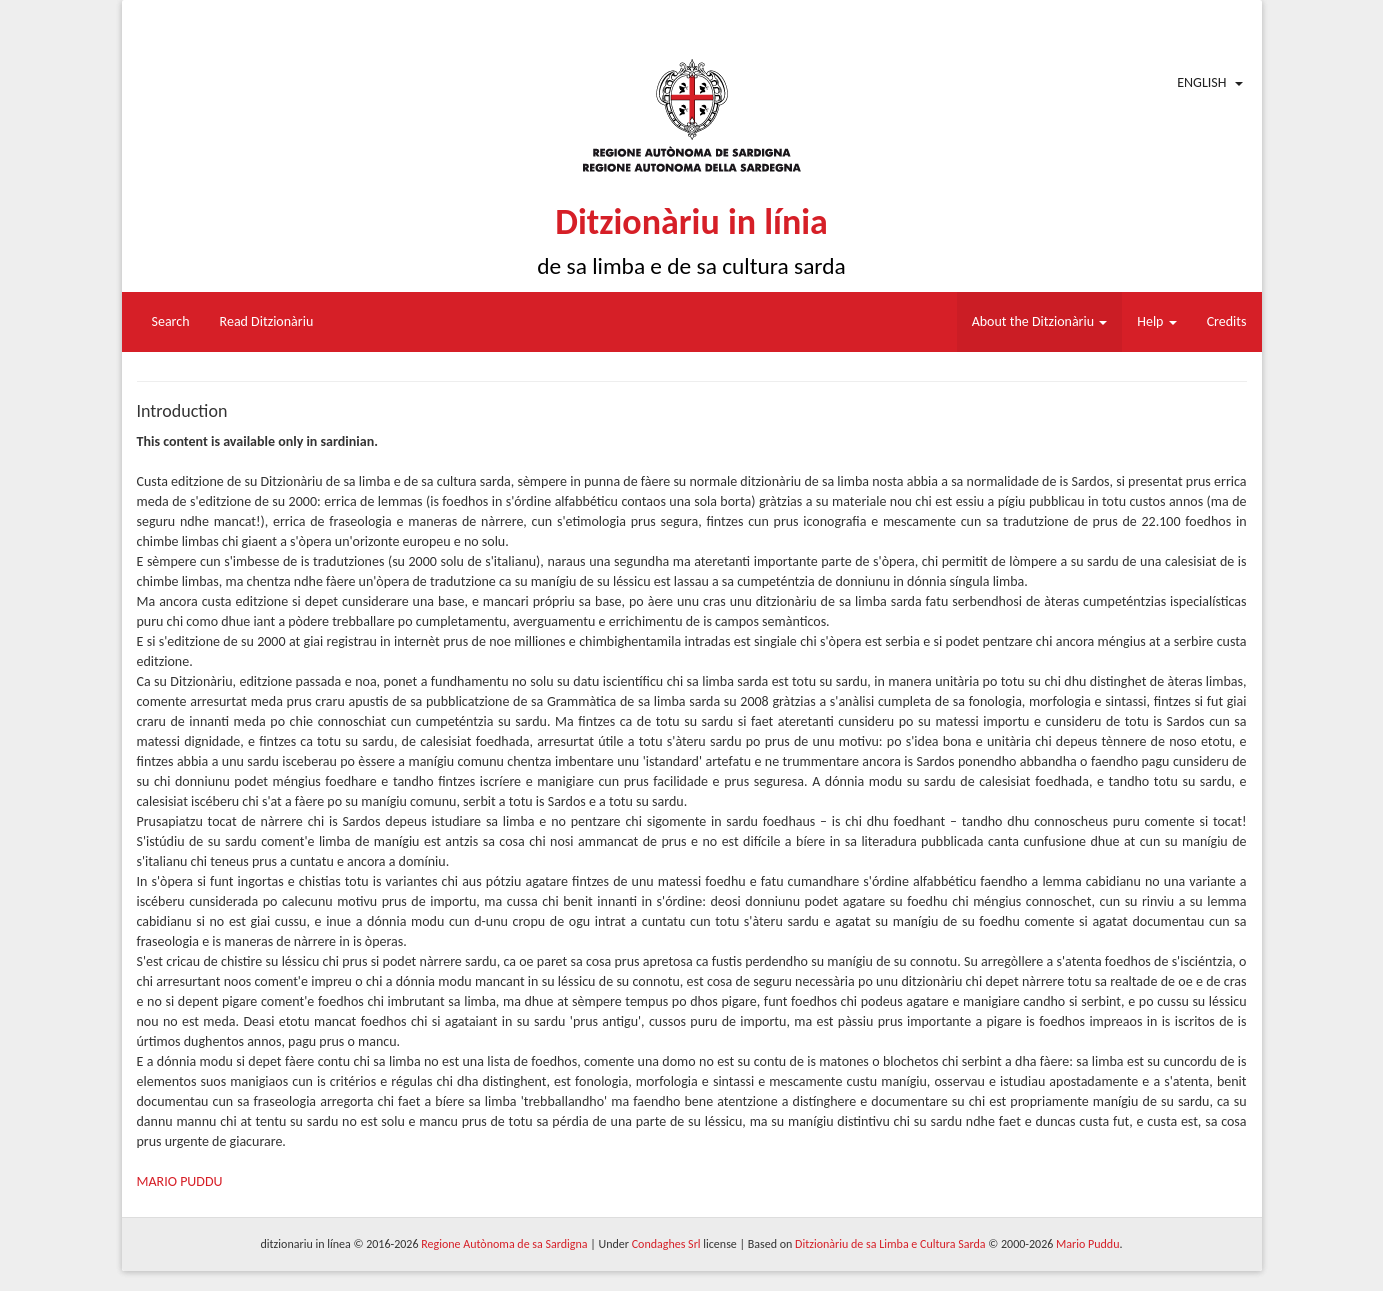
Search (171, 321)
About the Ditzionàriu (1040, 321)
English (1201, 82)
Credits (1227, 321)
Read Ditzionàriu (267, 321)
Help (1156, 321)
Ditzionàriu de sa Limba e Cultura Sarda (890, 1244)
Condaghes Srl (666, 1244)
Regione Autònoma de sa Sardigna (504, 1244)
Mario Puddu (1087, 1244)
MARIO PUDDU (180, 1181)
